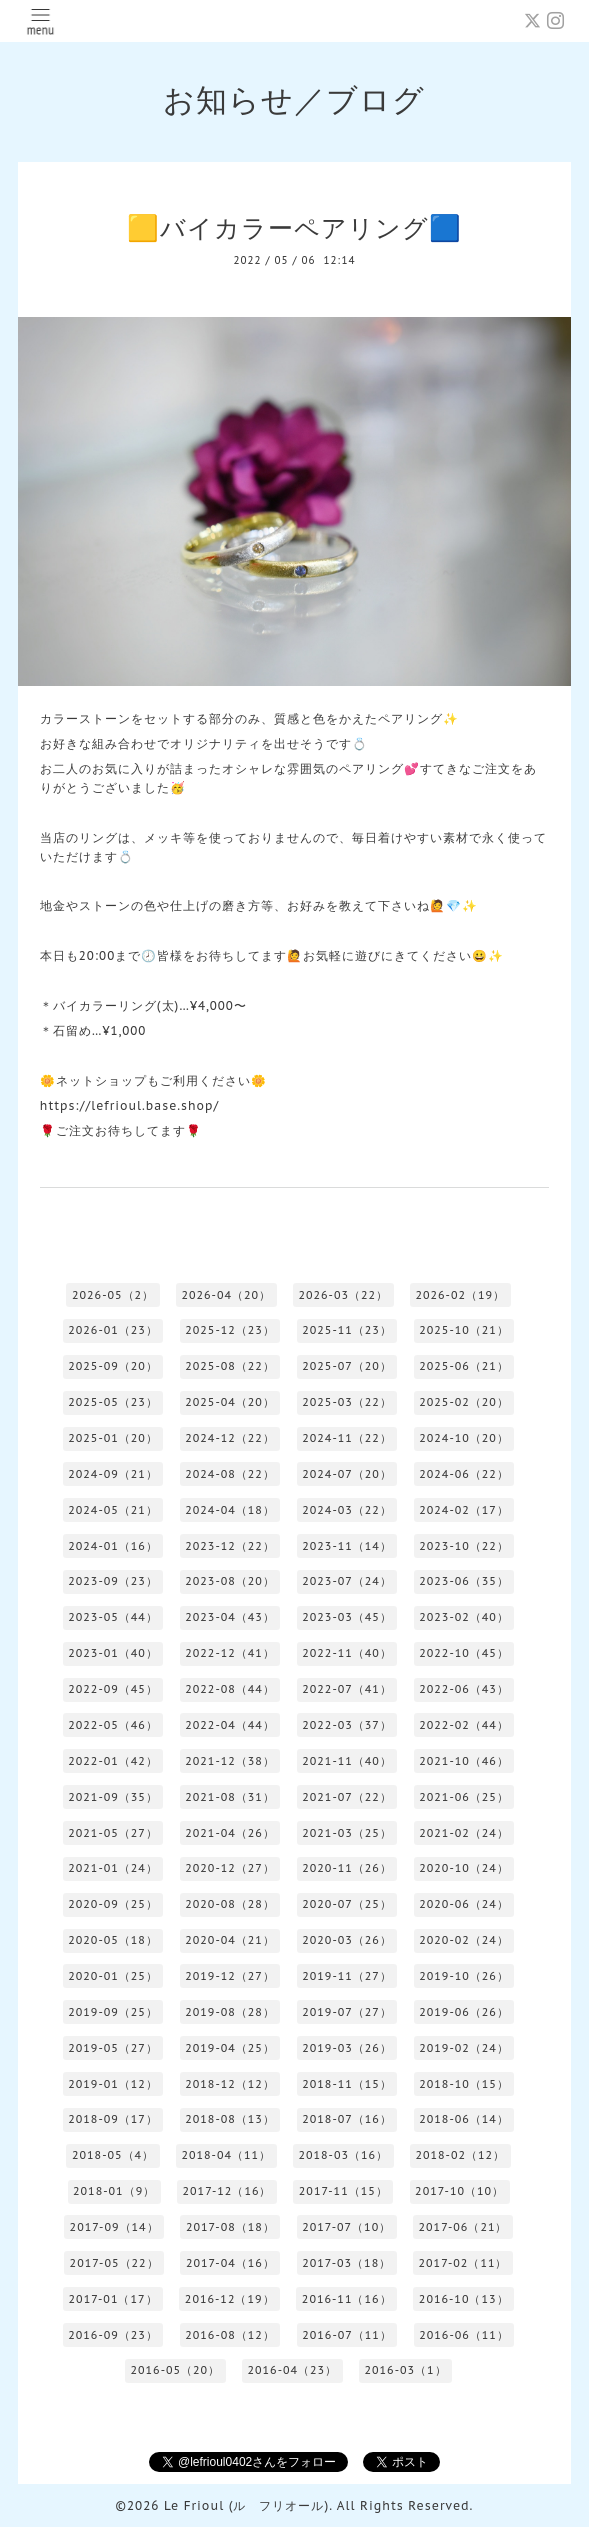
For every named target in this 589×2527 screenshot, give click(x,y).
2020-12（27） (230, 1868)
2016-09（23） (113, 2335)
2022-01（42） (113, 1761)
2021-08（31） (230, 1797)
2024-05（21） (113, 1510)
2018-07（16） (347, 2119)
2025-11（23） (347, 1330)
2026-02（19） (460, 1295)
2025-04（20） (230, 1402)
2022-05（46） (113, 1725)
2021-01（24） (113, 1868)
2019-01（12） (113, 2084)
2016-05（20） (175, 2370)
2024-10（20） (464, 1438)
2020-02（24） (464, 1940)
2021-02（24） (464, 1833)
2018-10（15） (464, 2084)
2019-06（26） (464, 2012)
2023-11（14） (347, 1546)
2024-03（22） (347, 1510)
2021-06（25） (464, 1797)
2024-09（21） (113, 1474)
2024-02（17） (464, 1510)
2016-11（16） (347, 2299)
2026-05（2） (113, 1295)
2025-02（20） (464, 1402)
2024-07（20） (347, 1474)
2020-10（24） (464, 1868)
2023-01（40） (113, 1653)
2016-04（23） (292, 2370)
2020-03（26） (347, 1940)
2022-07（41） (347, 1689)
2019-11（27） (347, 1976)
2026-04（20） (226, 1295)
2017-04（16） (230, 2263)
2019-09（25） (113, 2012)
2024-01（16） (113, 1546)
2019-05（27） (113, 2048)
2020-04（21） (230, 1940)
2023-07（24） (347, 1581)
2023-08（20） (230, 1581)
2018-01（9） (114, 2191)
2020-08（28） (230, 1904)
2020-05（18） (113, 1940)
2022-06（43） (464, 1689)
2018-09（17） (113, 2119)
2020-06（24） (464, 1904)
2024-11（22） (347, 1438)
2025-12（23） (230, 1330)
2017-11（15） (343, 2191)
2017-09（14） (114, 2227)
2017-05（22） (114, 2263)
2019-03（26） (347, 2048)
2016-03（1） (405, 2370)
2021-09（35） (113, 1797)
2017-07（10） (346, 2227)
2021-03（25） (347, 1833)
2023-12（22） (230, 1546)
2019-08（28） (230, 2012)
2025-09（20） (113, 1366)
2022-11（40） (347, 1653)
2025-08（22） (230, 1366)
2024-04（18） (230, 1510)
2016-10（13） (464, 2299)
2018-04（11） (226, 2155)
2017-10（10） (459, 2191)
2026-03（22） (343, 1295)
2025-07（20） (347, 1366)
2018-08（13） (230, 2119)
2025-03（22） (347, 1402)
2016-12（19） (230, 2299)
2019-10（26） (464, 1976)
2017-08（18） (230, 2227)
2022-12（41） (230, 1653)
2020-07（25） (347, 1904)
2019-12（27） (230, 1976)
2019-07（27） (347, 2012)
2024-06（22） (464, 1474)
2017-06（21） (463, 2227)
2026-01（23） (113, 1330)
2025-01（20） (113, 1438)
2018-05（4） (113, 2155)
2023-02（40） (464, 1617)
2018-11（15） (347, 2084)
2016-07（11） (347, 2335)
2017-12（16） (227, 2191)
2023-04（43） (230, 1617)
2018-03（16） (343, 2155)
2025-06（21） (464, 1366)
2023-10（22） (464, 1546)
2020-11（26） (347, 1868)
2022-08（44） (230, 1689)
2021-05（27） (113, 1833)
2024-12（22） (230, 1438)
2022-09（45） (113, 1689)
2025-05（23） (113, 1402)
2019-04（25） (230, 2048)
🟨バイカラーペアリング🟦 (294, 227)
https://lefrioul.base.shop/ (129, 1105)
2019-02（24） (464, 2048)
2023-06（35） (464, 1581)
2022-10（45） (464, 1653)
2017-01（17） (113, 2299)
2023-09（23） (113, 1581)
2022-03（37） (347, 1725)
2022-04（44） (230, 1725)
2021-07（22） (347, 1797)
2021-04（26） (230, 1833)
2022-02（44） (464, 1725)
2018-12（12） (230, 2084)
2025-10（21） (464, 1330)
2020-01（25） (113, 1976)
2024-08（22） (230, 1474)
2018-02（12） (460, 2155)
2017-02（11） (463, 2263)
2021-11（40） (347, 1761)
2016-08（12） (230, 2335)
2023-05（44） (113, 1617)
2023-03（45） (347, 1617)
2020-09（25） (113, 1904)
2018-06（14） (464, 2119)
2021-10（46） (464, 1761)
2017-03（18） (346, 2263)
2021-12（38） (230, 1761)
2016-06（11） (464, 2335)
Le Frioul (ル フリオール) (246, 2505)
